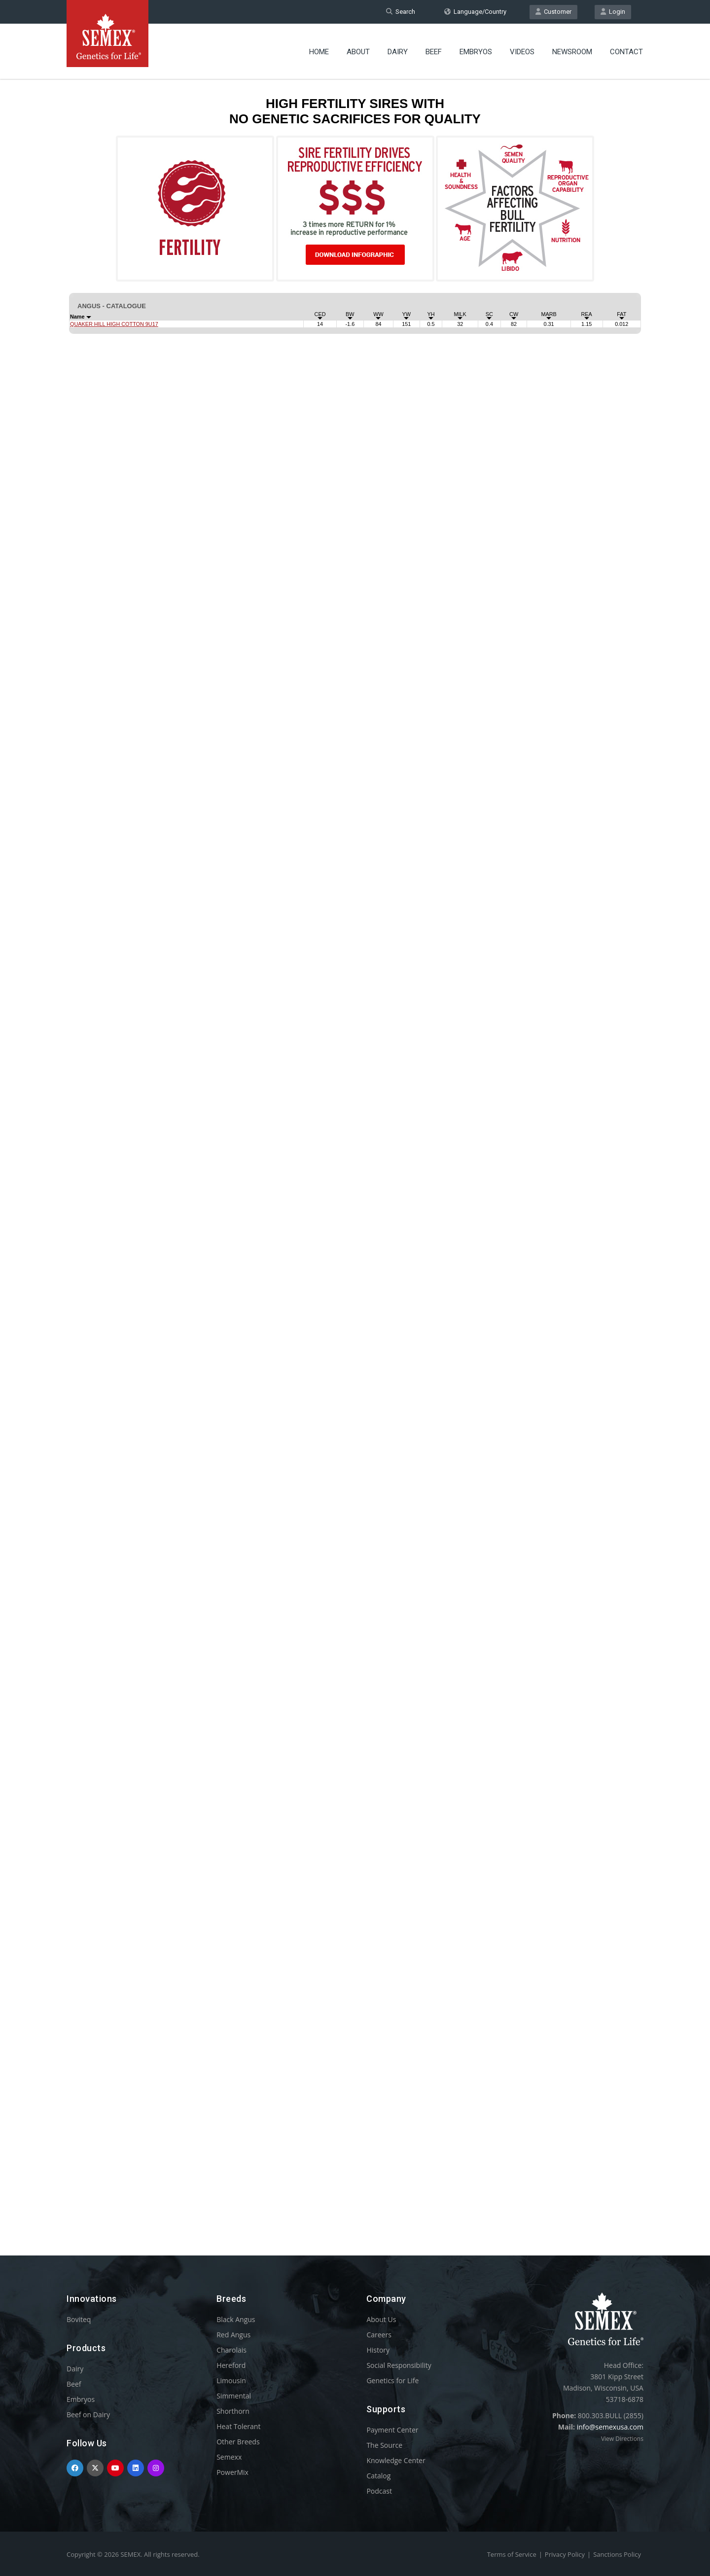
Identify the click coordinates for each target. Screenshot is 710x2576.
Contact (626, 51)
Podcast (379, 2491)
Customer (553, 11)
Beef (434, 51)
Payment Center (392, 2429)
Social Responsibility (398, 2365)
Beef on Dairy (88, 2414)
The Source (384, 2445)
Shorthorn (232, 2411)
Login (613, 11)
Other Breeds (237, 2441)
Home (319, 51)
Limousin (231, 2380)
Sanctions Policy (617, 2554)
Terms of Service (511, 2554)
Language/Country (475, 11)
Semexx (229, 2457)
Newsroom (572, 51)
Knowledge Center (395, 2460)
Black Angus (235, 2319)
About (358, 51)
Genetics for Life (392, 2380)
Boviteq (79, 2319)
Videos (522, 51)
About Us (381, 2319)
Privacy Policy (565, 2554)
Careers (378, 2334)
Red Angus (233, 2334)
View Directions (622, 2438)
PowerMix (232, 2472)
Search (400, 11)
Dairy (398, 51)
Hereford (231, 2365)
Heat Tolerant (238, 2426)
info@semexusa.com (610, 2427)
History (378, 2350)
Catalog (378, 2475)
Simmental (233, 2395)
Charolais (231, 2350)
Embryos (476, 51)
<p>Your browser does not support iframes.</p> (355, 1148)
